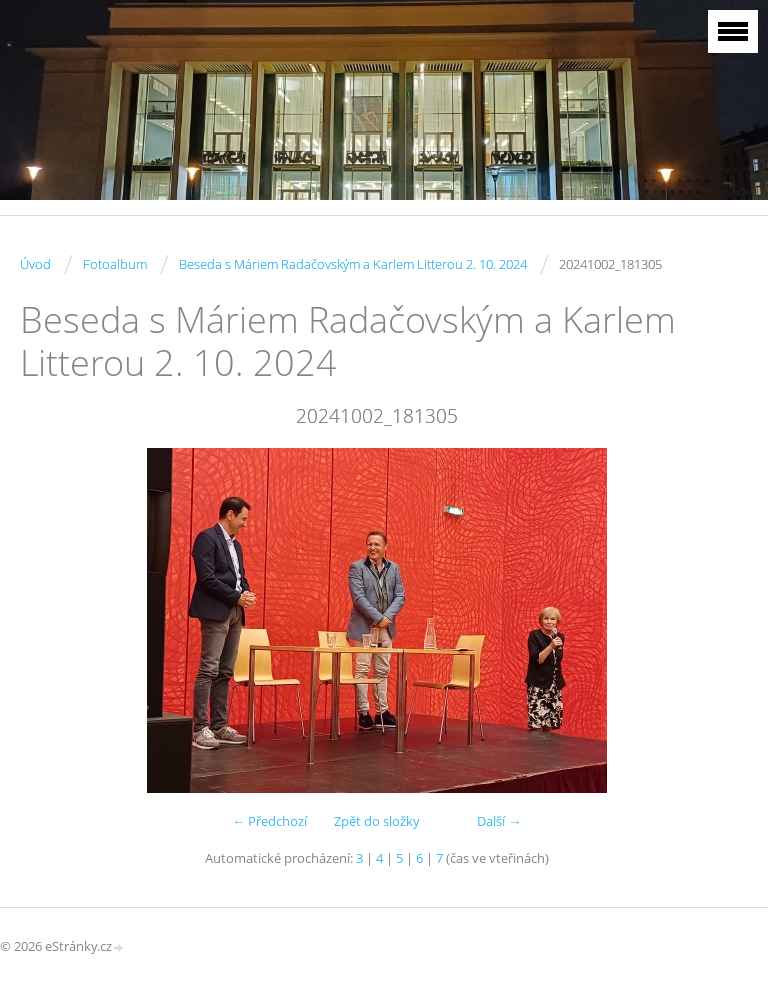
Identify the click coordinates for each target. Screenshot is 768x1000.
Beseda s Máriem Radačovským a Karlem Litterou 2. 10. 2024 (353, 264)
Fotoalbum (115, 264)
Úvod (35, 264)
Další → (499, 821)
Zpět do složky (377, 821)
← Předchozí (269, 821)
